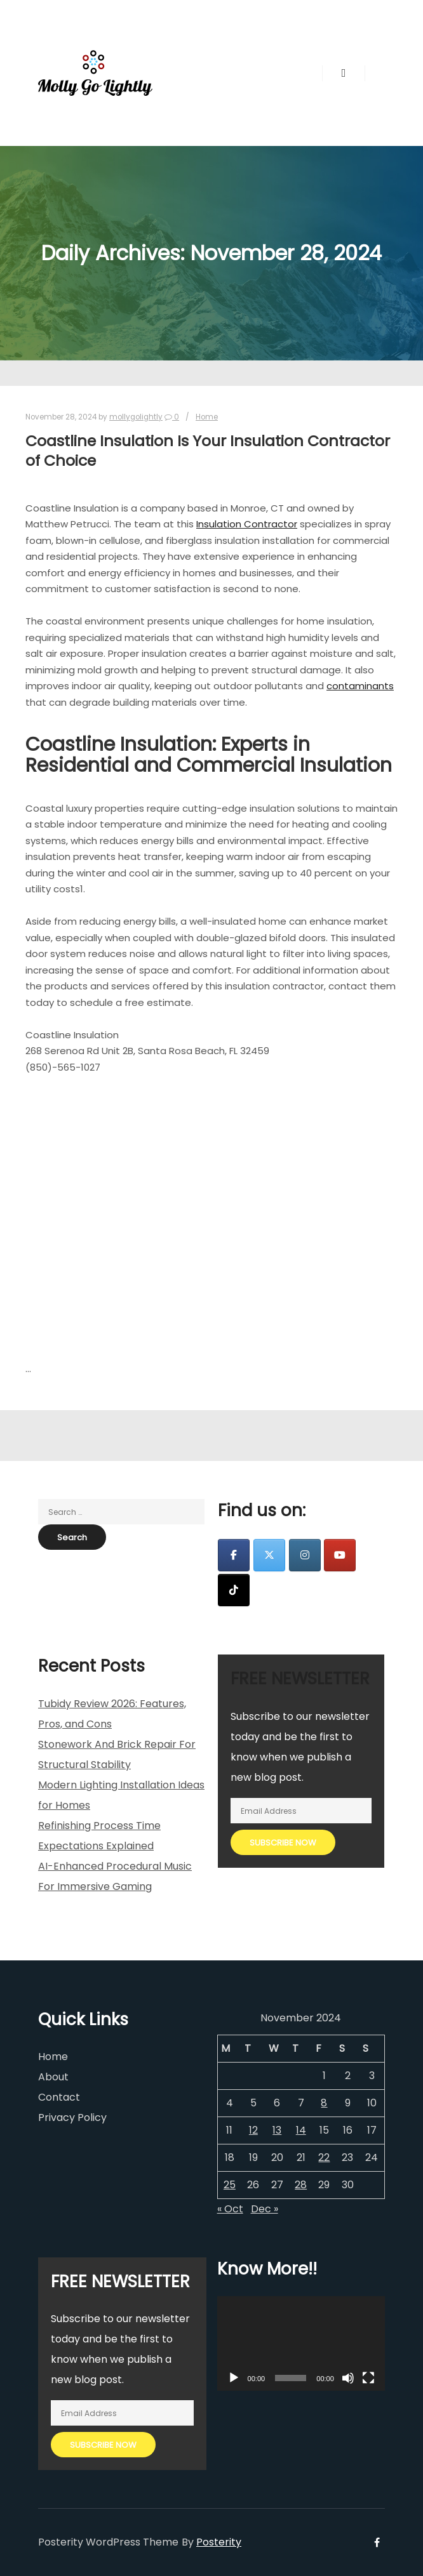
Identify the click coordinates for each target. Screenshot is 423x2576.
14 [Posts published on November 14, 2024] (301, 2130)
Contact (59, 2097)
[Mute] (348, 2378)
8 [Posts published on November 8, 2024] (324, 2103)
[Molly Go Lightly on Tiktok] (234, 1590)
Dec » (264, 2209)
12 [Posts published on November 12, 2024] (253, 2130)
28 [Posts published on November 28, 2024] (301, 2184)
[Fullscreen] (368, 2378)
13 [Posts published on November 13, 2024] (276, 2130)
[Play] (233, 2378)
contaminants (360, 685)
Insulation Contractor (246, 524)
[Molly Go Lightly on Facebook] (234, 1555)
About (53, 2077)
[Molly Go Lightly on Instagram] (305, 1555)
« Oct (230, 2209)
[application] (301, 2343)
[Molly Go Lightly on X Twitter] (269, 1555)
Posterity (218, 2542)
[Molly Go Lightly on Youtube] (340, 1555)
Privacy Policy (72, 2117)
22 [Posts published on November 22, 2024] (324, 2157)
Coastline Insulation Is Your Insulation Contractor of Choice (207, 450)
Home (207, 417)
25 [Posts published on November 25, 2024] (230, 2184)
